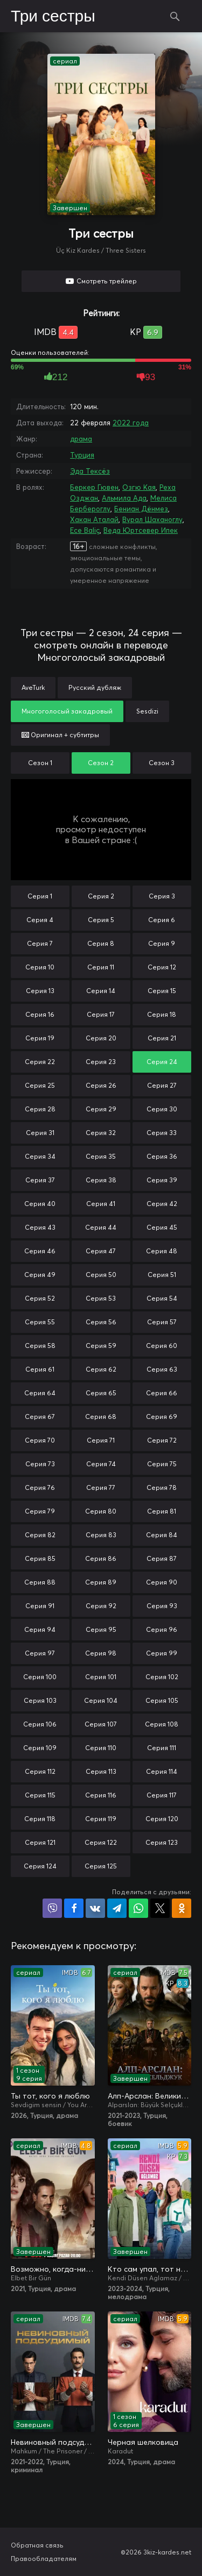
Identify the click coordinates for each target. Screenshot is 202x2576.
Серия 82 (40, 1535)
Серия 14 (100, 991)
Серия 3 (162, 896)
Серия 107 (101, 1724)
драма (81, 438)
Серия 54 (162, 1298)
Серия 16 (39, 1014)
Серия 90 (161, 1582)
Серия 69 (161, 1416)
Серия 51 (162, 1275)
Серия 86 (100, 1558)
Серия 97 (40, 1653)
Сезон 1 (40, 763)
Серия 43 (40, 1227)
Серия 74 (101, 1464)
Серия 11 (100, 967)
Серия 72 (162, 1440)
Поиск (175, 16)
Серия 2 (101, 896)
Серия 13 (40, 991)
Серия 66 (161, 1393)
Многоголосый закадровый (67, 711)
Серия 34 (40, 1156)
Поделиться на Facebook (73, 1908)
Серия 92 (101, 1606)
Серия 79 (40, 1511)
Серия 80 (100, 1511)
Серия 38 (101, 1180)
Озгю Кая (139, 487)
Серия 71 (101, 1440)
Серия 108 (161, 1724)
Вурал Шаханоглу (152, 519)
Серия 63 (162, 1369)
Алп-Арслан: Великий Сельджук (150, 2096)
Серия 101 (100, 1677)
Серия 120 (161, 1819)
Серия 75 (162, 1464)
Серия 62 (101, 1369)
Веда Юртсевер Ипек (140, 530)
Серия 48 (161, 1251)
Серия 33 (162, 1133)
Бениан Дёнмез (141, 508)
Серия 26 (101, 1085)
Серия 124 (40, 1866)
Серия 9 (161, 943)
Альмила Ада (124, 498)
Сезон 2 (101, 763)
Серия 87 (162, 1558)
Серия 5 (101, 920)
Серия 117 (162, 1795)
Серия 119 (100, 1819)
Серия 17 (101, 1014)
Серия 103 (40, 1700)
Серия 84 (161, 1535)
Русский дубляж (94, 687)
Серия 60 (161, 1345)
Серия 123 (161, 1842)
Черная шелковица (143, 2442)
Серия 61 (39, 1369)
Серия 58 (40, 1345)
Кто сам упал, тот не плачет (150, 2269)
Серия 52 (40, 1298)
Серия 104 (100, 1700)
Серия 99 (161, 1653)
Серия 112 (40, 1771)
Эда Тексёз (90, 471)
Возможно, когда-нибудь (53, 2269)
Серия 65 (101, 1393)
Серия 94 (39, 1629)
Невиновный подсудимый (53, 2442)
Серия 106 (40, 1724)
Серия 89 (100, 1582)
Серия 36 (162, 1156)
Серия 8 (100, 943)
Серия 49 (39, 1275)
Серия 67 (40, 1416)
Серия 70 (40, 1440)
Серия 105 (161, 1700)
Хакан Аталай (94, 519)
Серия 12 (162, 967)
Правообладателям (43, 2558)
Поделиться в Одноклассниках (181, 1908)
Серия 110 (100, 1748)
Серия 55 (40, 1322)
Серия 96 (161, 1629)
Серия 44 (100, 1227)
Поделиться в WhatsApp (138, 1908)
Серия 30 (162, 1109)
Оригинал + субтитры (60, 735)
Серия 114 (161, 1771)
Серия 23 (101, 1062)
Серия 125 (101, 1866)
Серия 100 (40, 1677)
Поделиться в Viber (52, 1908)
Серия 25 (40, 1085)
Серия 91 (39, 1606)
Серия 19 (39, 1038)
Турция (82, 455)
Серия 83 (101, 1535)
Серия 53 (101, 1298)
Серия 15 (162, 991)
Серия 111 (161, 1748)
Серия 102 (161, 1677)
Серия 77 (100, 1487)
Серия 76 (40, 1487)
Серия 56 (101, 1322)
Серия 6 (161, 920)
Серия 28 (40, 1109)
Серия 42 (162, 1204)
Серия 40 (39, 1204)
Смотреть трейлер (106, 281)
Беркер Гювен (94, 487)
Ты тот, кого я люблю (50, 2096)
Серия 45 (162, 1227)
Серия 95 (101, 1629)
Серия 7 (40, 943)
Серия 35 (101, 1156)
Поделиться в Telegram (117, 1908)
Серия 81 (161, 1511)
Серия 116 (100, 1795)
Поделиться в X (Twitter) (160, 1908)
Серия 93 (162, 1606)
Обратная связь (37, 2545)
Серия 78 (162, 1487)
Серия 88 (39, 1582)
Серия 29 (101, 1109)
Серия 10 (39, 967)
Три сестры (53, 17)
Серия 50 (101, 1275)
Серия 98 (100, 1653)
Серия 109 (40, 1748)
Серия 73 (40, 1464)
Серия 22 (40, 1062)
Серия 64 (39, 1393)
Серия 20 (101, 1038)
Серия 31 (40, 1133)
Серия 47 (101, 1251)
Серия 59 (101, 1345)
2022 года (131, 422)
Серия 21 (162, 1038)
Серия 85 (40, 1558)
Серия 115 (40, 1795)
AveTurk (33, 687)
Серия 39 (162, 1180)
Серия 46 (39, 1251)
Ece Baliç (85, 530)
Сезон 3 (162, 763)
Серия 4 (39, 920)
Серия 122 (101, 1842)
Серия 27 (162, 1085)
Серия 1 (39, 896)
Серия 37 (40, 1180)
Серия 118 (39, 1819)
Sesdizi (147, 711)
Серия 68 (100, 1416)
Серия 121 (40, 1842)
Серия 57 (162, 1322)
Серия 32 (101, 1133)
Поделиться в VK (95, 1908)
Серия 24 (162, 1062)
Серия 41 (100, 1204)
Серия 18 (161, 1014)
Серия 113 (101, 1771)
